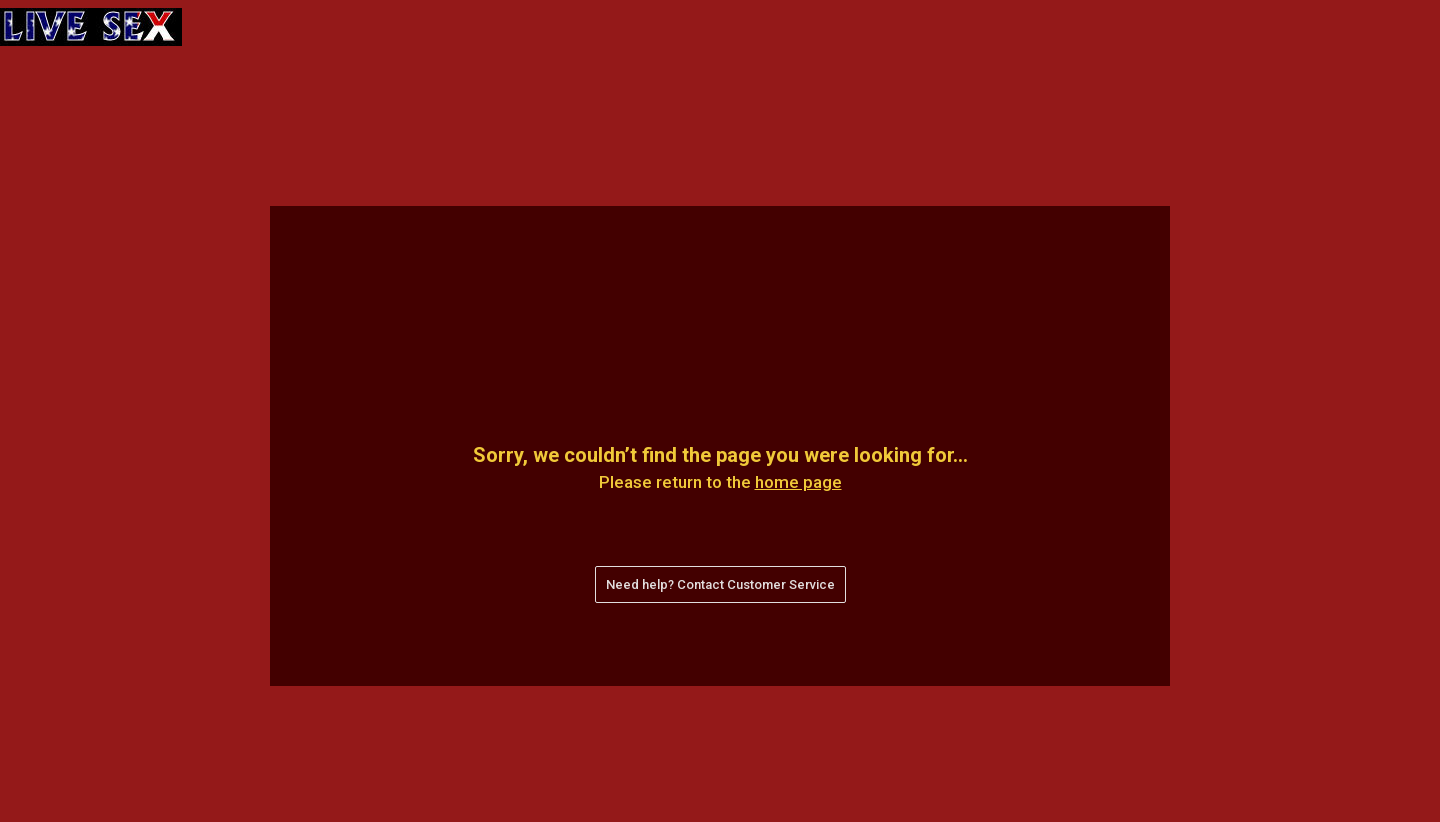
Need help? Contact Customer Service (720, 584)
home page (798, 482)
